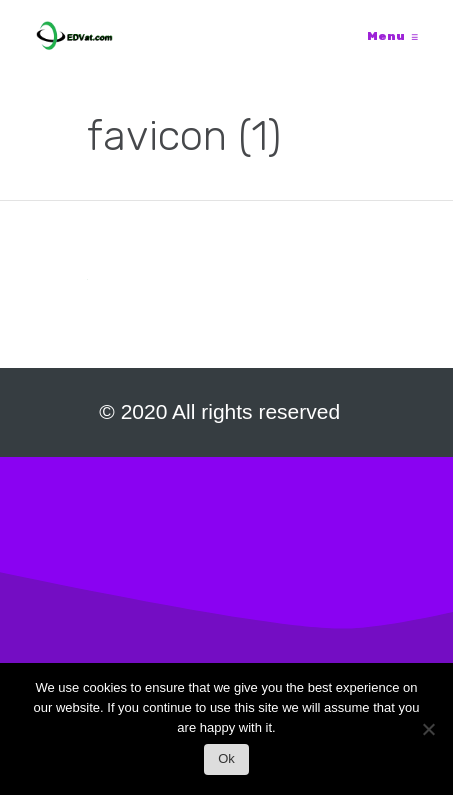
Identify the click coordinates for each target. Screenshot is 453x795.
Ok (226, 758)
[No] (428, 734)
